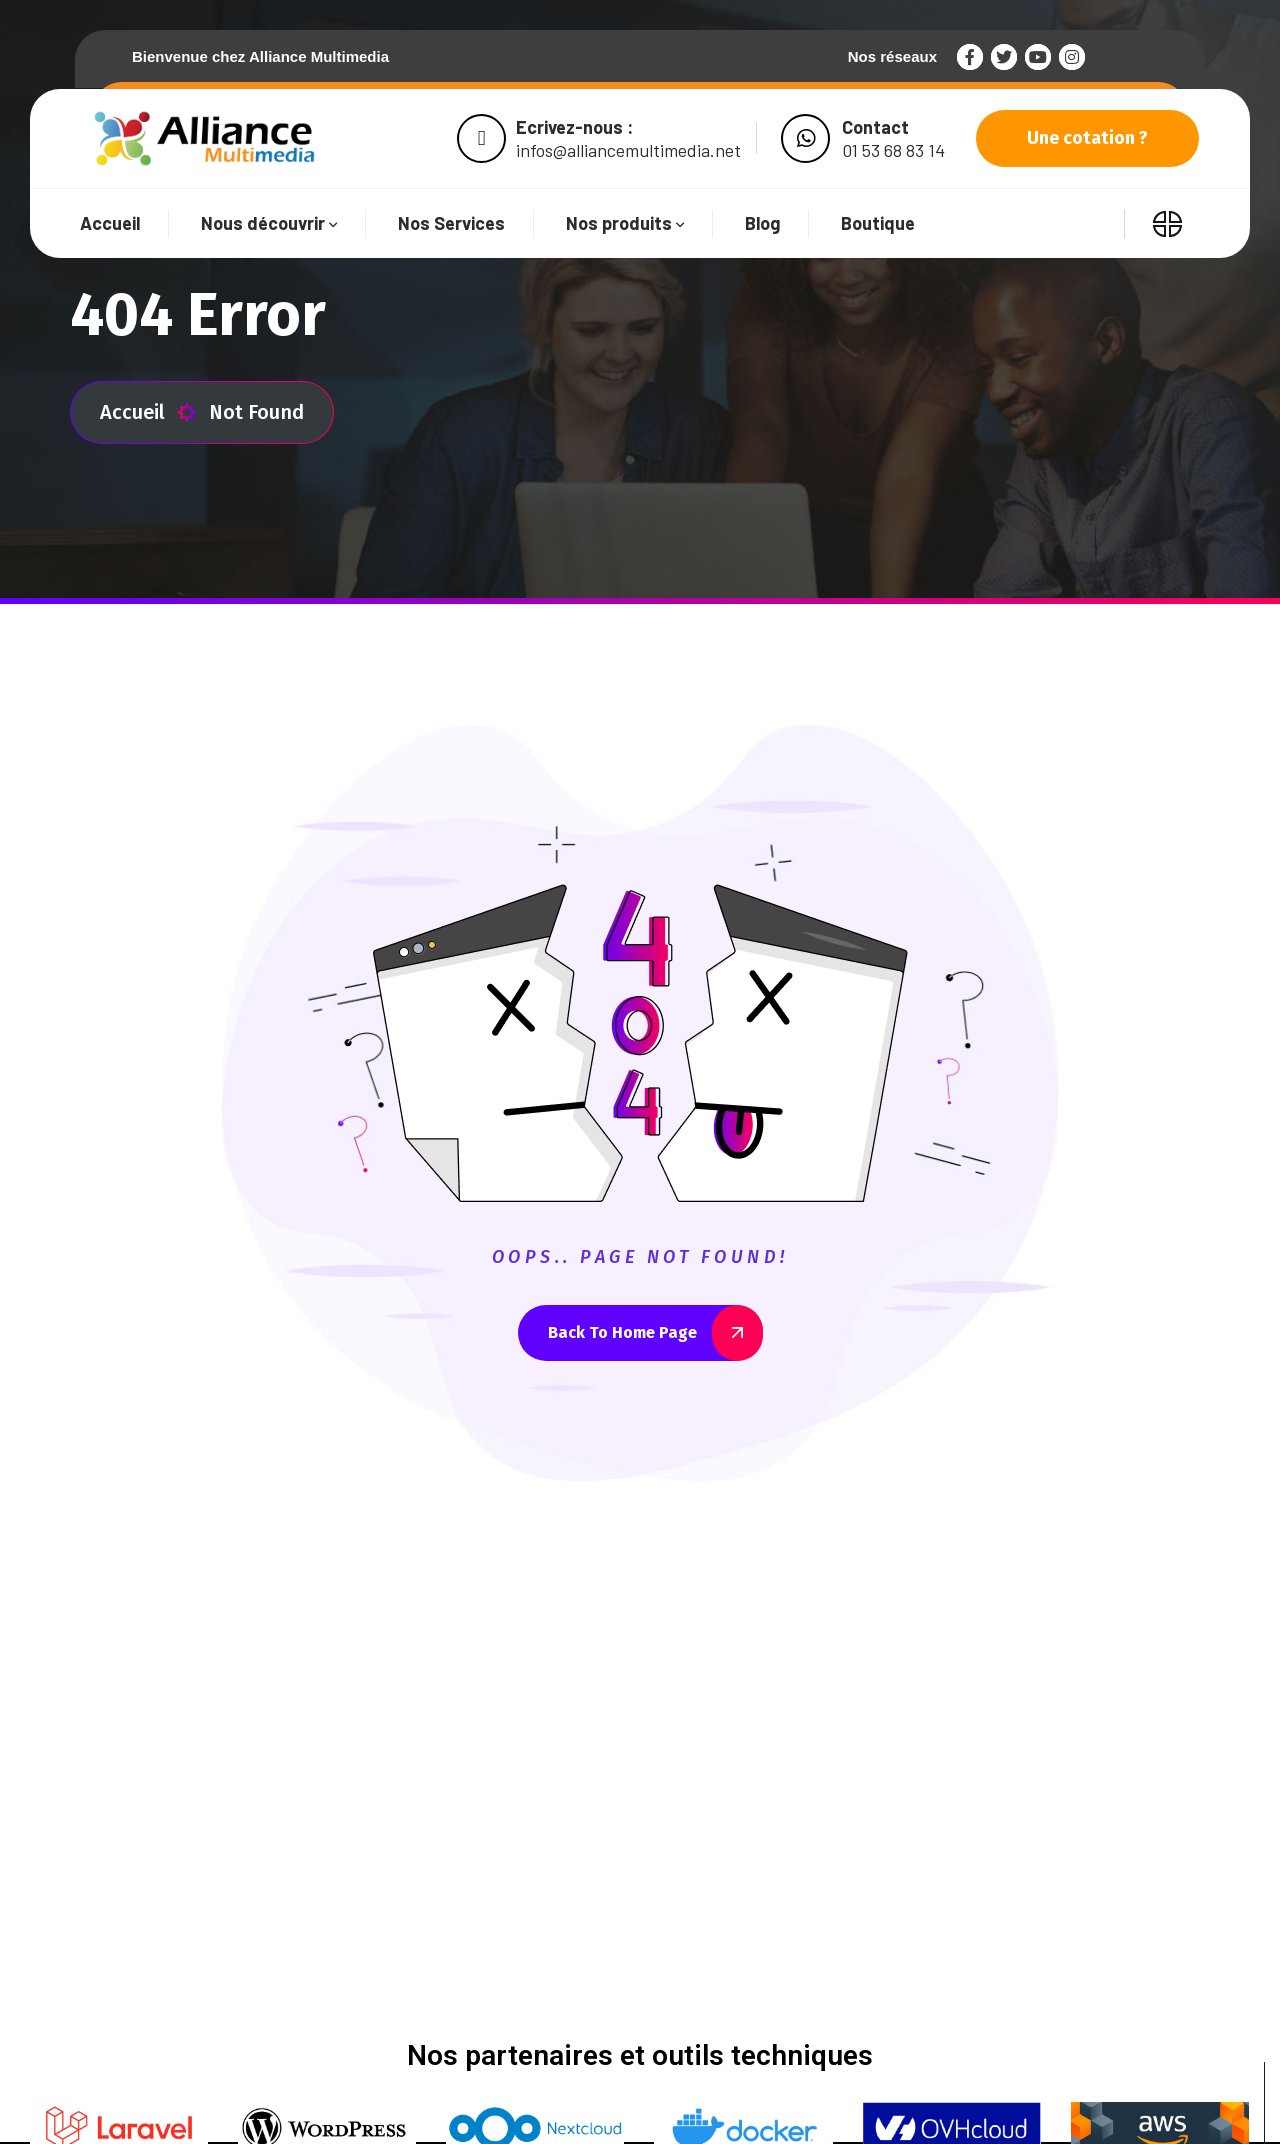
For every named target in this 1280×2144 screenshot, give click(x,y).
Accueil (148, 412)
